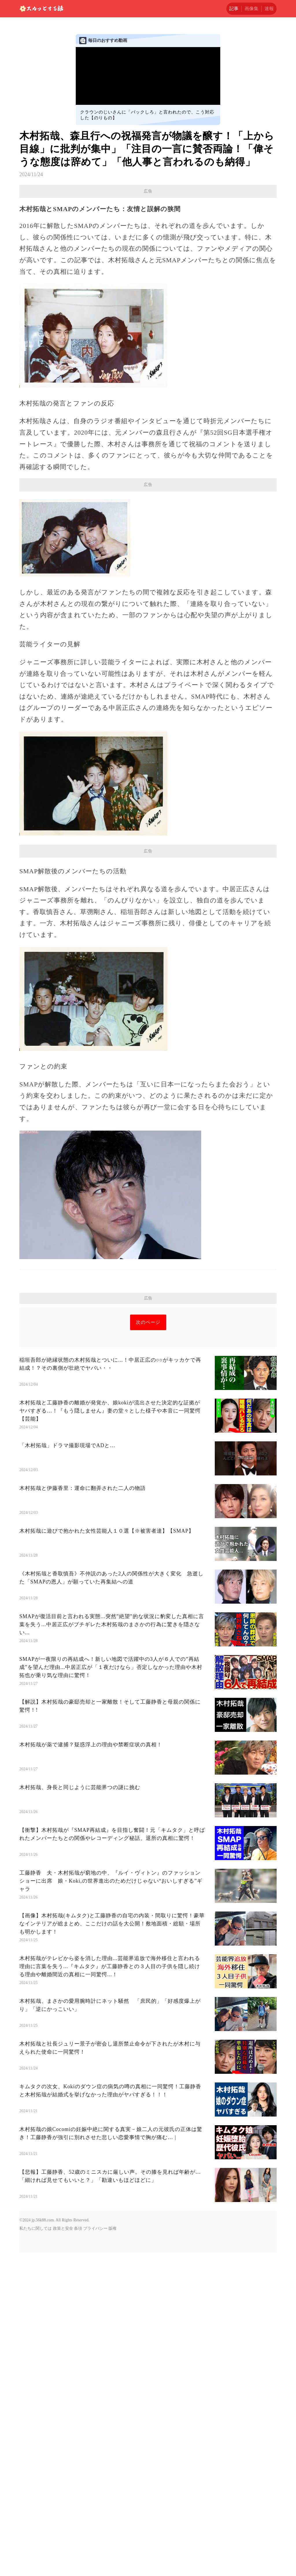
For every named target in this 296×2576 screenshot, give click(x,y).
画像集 (251, 8)
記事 (233, 8)
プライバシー (95, 2390)
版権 (112, 2390)
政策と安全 (63, 2390)
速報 (269, 8)
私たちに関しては (35, 2390)
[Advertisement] (148, 899)
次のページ (148, 1483)
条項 (78, 2390)
